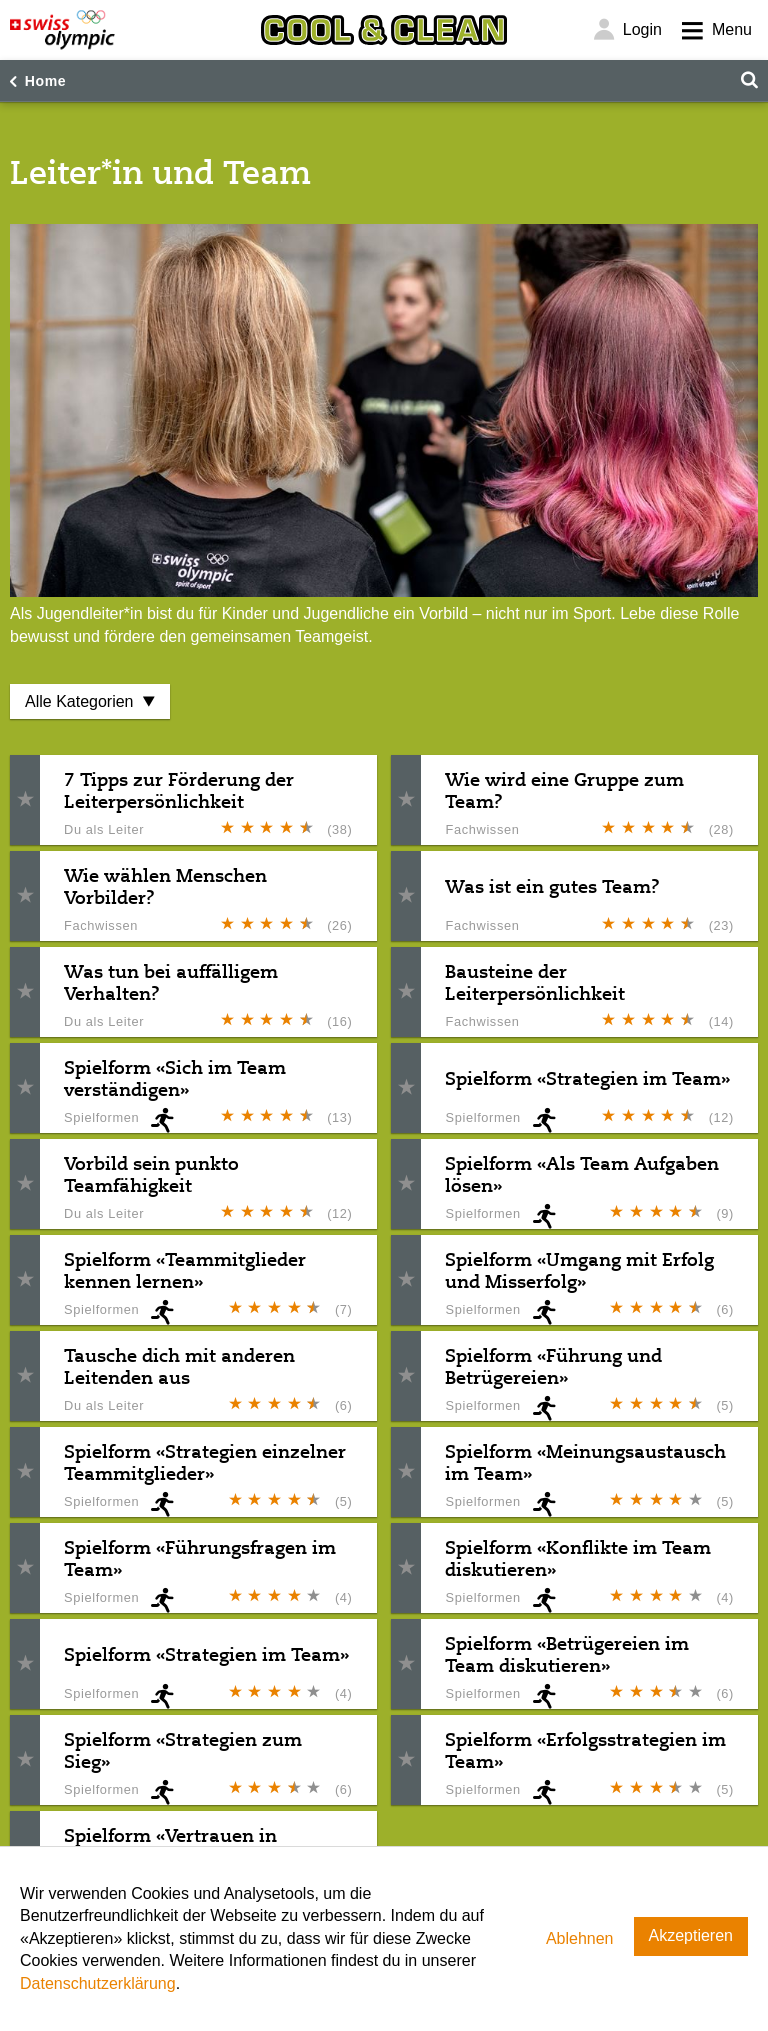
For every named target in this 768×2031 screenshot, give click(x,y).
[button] (25, 800)
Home (46, 81)
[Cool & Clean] (384, 30)
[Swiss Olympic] (62, 30)
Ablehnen (580, 1938)
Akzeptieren (691, 1935)
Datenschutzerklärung (98, 1983)
